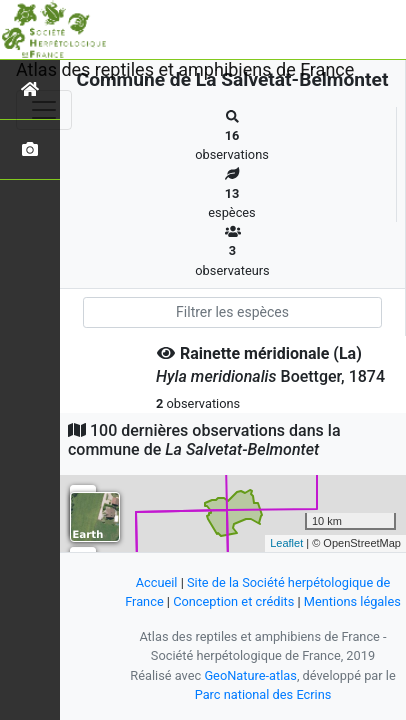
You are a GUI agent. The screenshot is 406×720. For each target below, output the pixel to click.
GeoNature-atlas (250, 675)
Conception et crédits (233, 601)
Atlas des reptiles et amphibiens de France (185, 69)
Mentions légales (352, 601)
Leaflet (286, 543)
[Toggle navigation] (44, 110)
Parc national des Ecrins (263, 694)
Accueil (157, 582)
